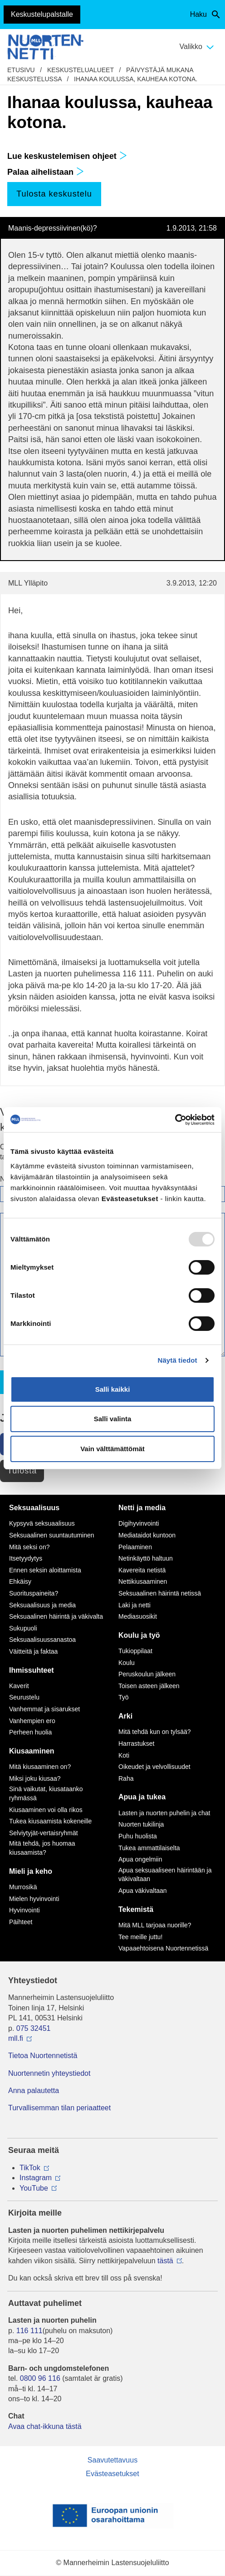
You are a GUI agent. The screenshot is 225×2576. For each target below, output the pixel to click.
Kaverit (19, 1685)
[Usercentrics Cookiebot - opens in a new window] (175, 1120)
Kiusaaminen (31, 1751)
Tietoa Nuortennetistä (42, 2055)
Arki (125, 1716)
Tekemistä (135, 1909)
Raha (125, 1778)
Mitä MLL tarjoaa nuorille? (154, 1925)
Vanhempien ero (32, 1720)
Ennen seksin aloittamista (45, 1570)
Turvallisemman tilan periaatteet (59, 2108)
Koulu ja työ (139, 1635)
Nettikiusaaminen (142, 1581)
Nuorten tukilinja (141, 1824)
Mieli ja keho (30, 1871)
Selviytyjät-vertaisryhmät (43, 1833)
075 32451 (33, 2028)
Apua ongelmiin (140, 1859)
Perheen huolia (30, 1732)
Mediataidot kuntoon (147, 1535)
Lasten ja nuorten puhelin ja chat (164, 1813)
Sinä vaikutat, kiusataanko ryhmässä (46, 1793)
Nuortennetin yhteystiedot (49, 2073)
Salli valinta (113, 1419)
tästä (165, 2261)
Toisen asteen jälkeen (149, 1685)
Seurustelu (24, 1697)
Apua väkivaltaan (142, 1890)
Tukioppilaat (135, 1651)
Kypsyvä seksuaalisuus (42, 1523)
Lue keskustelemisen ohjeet (67, 156)
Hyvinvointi (24, 1910)
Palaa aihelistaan (45, 172)
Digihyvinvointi (138, 1523)
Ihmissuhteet (31, 1670)
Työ (123, 1697)
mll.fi (15, 2038)
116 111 (29, 2331)
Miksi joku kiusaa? (35, 1778)
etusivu (21, 70)
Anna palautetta (33, 2090)
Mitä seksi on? (29, 1547)
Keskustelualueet (80, 70)
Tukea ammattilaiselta (149, 1848)
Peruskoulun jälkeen (147, 1674)
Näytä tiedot (177, 1360)
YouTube (34, 2188)
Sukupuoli (23, 1628)
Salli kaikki (112, 1389)
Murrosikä (23, 1887)
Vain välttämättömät (112, 1449)
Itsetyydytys (25, 1558)
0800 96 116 (40, 2378)
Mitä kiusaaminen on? (40, 1766)
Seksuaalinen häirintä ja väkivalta (56, 1616)
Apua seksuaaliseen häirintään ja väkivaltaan (164, 1875)
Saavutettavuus (112, 2460)
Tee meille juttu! (140, 1937)
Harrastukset (136, 1743)
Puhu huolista (137, 1836)
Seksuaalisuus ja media (42, 1605)
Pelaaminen (135, 1547)
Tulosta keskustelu (54, 193)
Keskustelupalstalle (42, 14)
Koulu (126, 1662)
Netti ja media (142, 1508)
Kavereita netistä (142, 1570)
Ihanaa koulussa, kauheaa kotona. (135, 79)
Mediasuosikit (137, 1616)
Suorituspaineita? (33, 1593)
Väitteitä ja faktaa (33, 1651)
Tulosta (22, 1470)
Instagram (36, 2178)
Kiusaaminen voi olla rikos (46, 1809)
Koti (123, 1755)
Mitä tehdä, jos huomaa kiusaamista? (42, 1848)
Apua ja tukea (142, 1797)
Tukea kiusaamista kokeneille (50, 1821)
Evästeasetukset (112, 2473)
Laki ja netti (134, 1605)
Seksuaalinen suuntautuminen (51, 1535)
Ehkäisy (20, 1581)
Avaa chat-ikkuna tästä (45, 2426)
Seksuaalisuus (34, 1508)
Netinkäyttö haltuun (145, 1558)
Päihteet (20, 1922)
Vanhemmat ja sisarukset (44, 1709)
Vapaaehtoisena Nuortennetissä (163, 1948)
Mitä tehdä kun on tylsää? (154, 1731)
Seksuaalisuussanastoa (42, 1639)
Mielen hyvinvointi (34, 1898)
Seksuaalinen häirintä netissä (159, 1593)
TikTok (30, 2168)
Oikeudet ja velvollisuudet (154, 1766)
